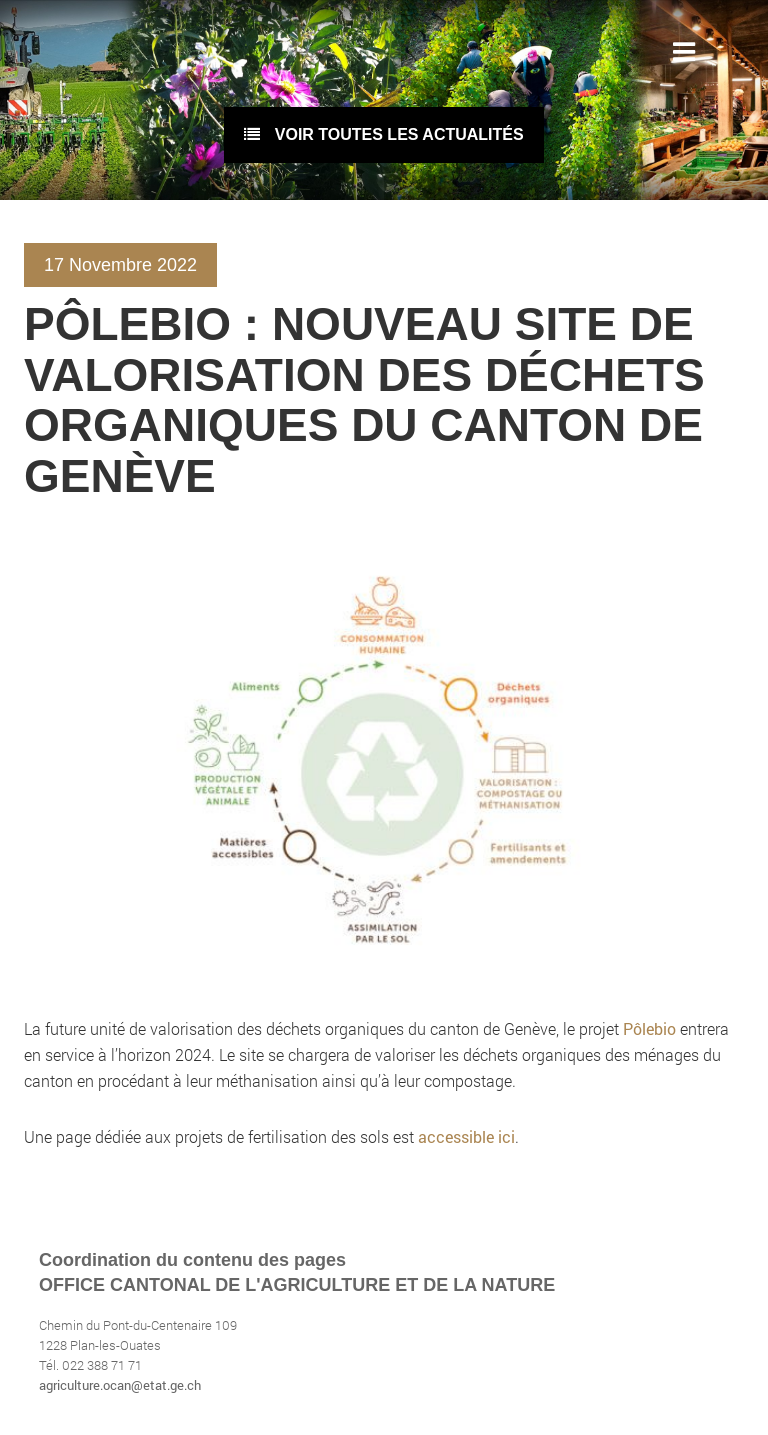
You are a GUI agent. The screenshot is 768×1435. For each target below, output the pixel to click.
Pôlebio (651, 1028)
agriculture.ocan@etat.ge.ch (120, 1385)
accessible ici (466, 1136)
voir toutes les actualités (383, 134)
